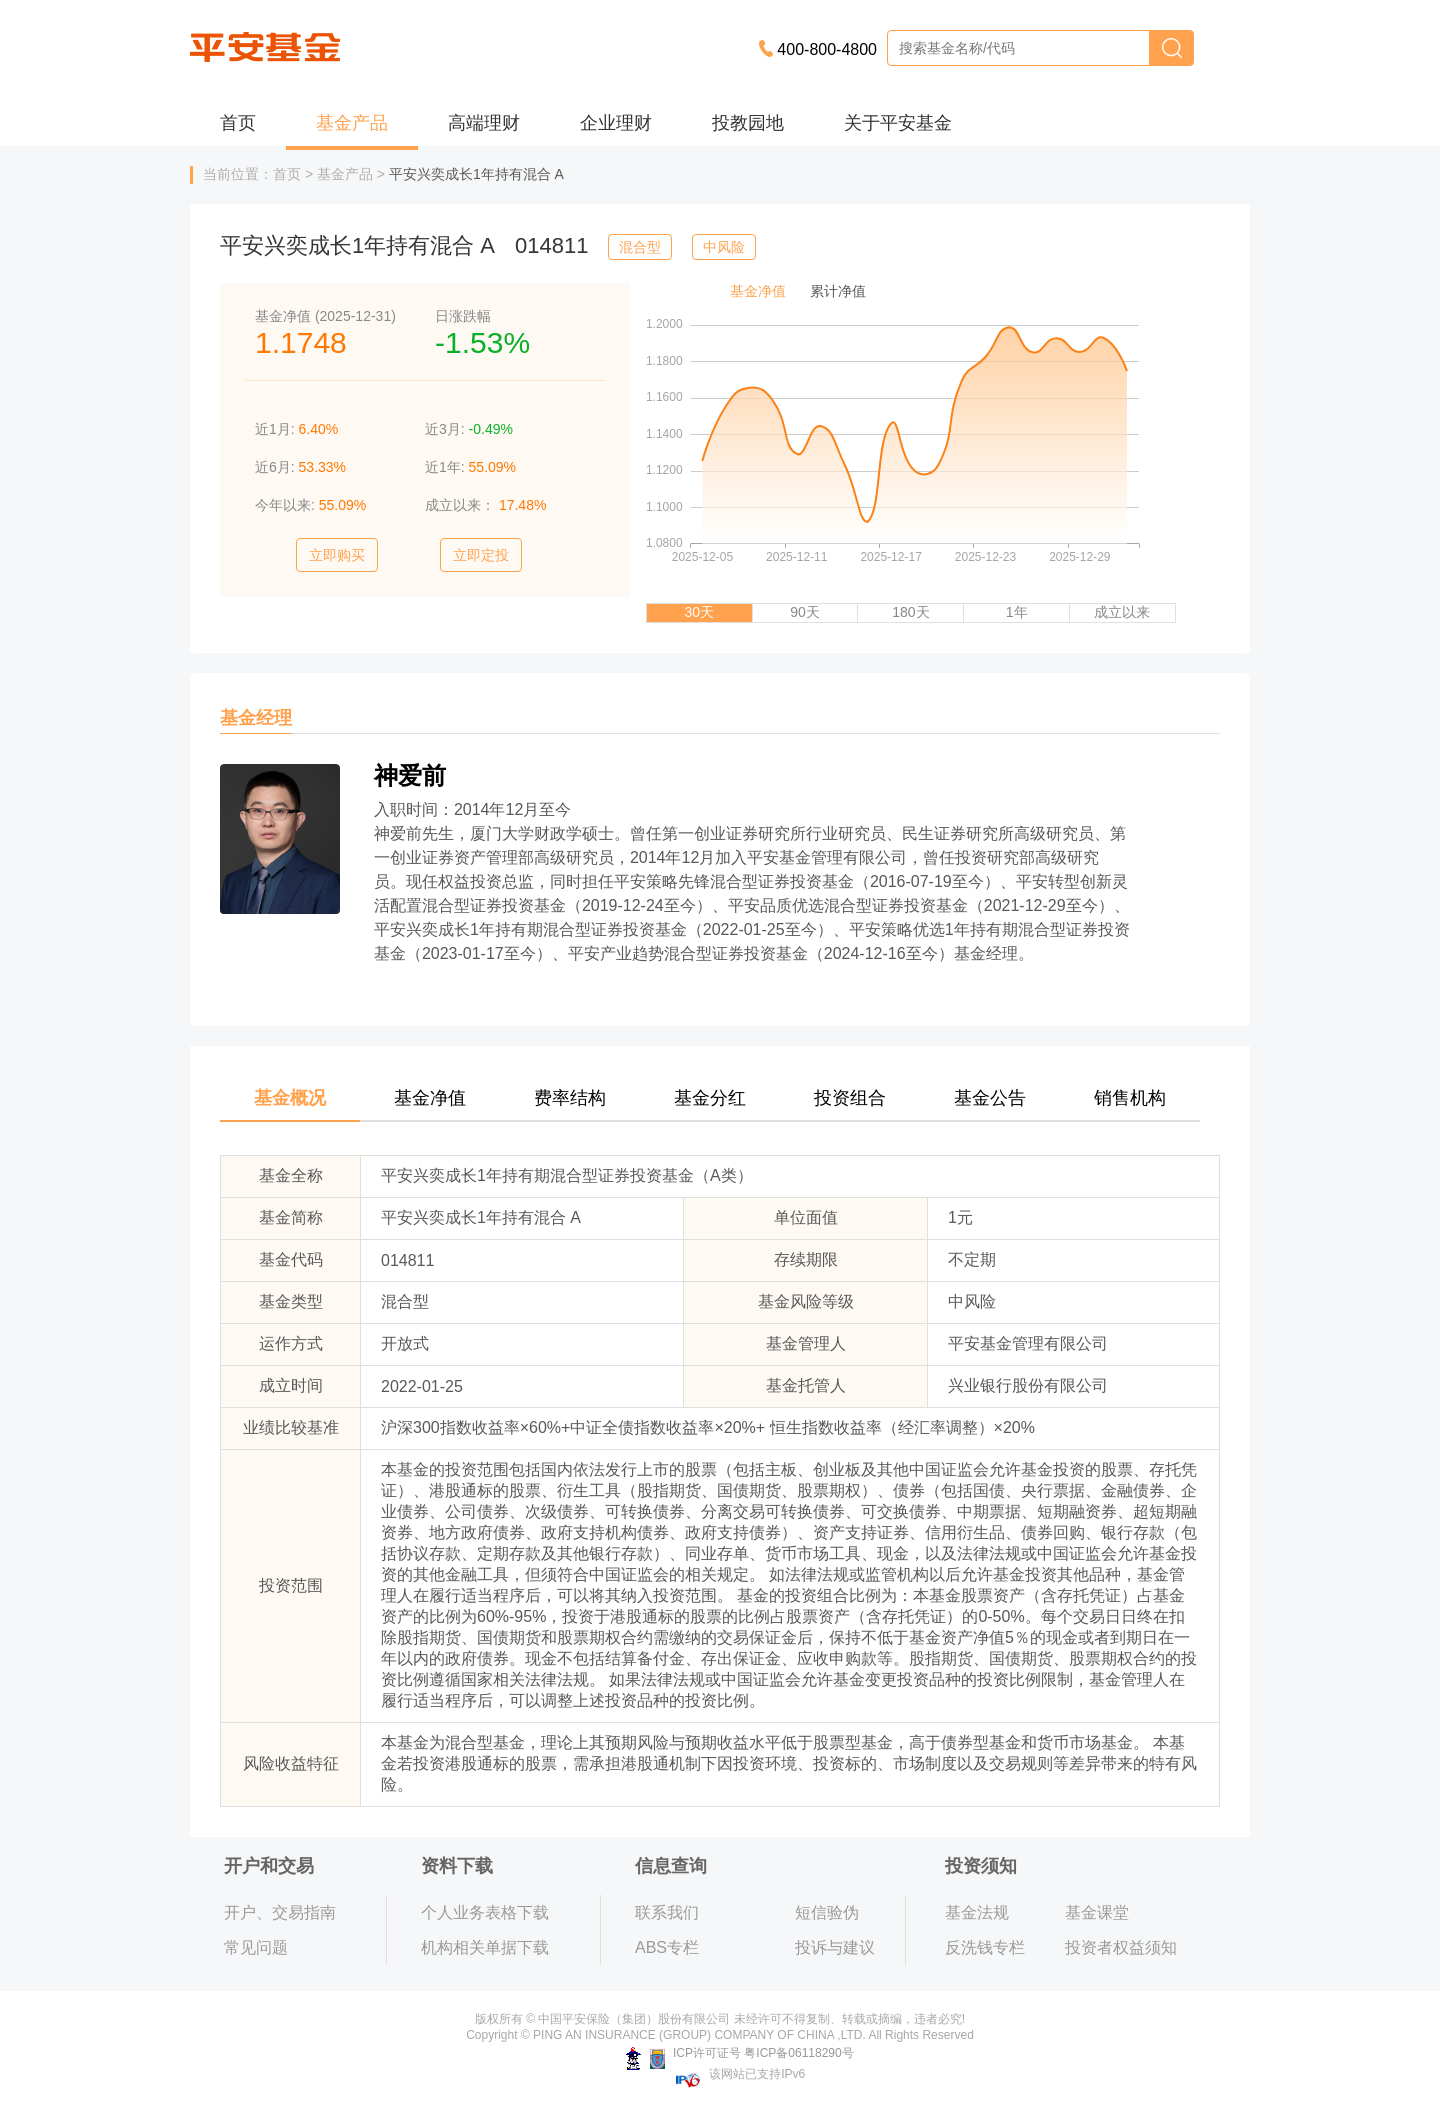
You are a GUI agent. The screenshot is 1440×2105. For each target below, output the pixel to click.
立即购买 (337, 555)
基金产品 (352, 123)
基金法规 (977, 1912)
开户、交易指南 (280, 1912)
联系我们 (667, 1912)
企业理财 (616, 123)
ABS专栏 (667, 1947)
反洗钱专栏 (985, 1947)
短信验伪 (827, 1912)
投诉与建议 (835, 1947)
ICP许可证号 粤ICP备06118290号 (739, 2053)
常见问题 (256, 1947)
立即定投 (481, 555)
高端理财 (484, 123)
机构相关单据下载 (485, 1947)
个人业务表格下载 (485, 1912)
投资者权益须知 (1121, 1947)
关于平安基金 (898, 123)
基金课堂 (1097, 1912)
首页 (238, 123)
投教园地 (748, 123)
